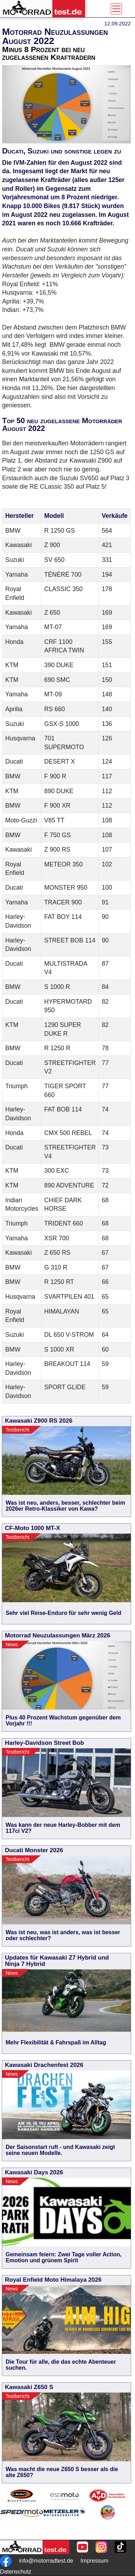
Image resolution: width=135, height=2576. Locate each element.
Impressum (94, 2561)
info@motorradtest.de (46, 2561)
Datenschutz (15, 2572)
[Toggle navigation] (116, 8)
